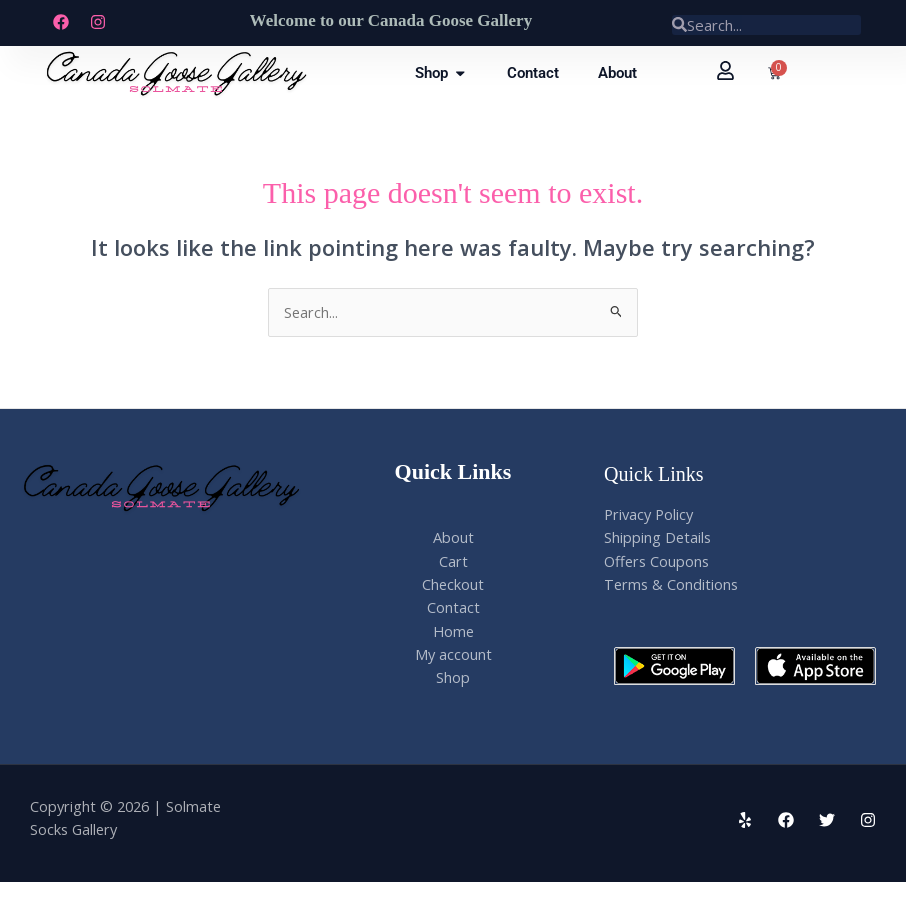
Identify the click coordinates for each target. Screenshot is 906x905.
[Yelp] (745, 820)
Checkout (453, 584)
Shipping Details (657, 537)
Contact (453, 607)
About (453, 537)
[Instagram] (868, 820)
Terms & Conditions (671, 584)
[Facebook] (786, 820)
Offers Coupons (656, 561)
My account (453, 654)
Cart (453, 561)
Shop (453, 677)
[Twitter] (827, 820)
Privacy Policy (648, 514)
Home (453, 631)
